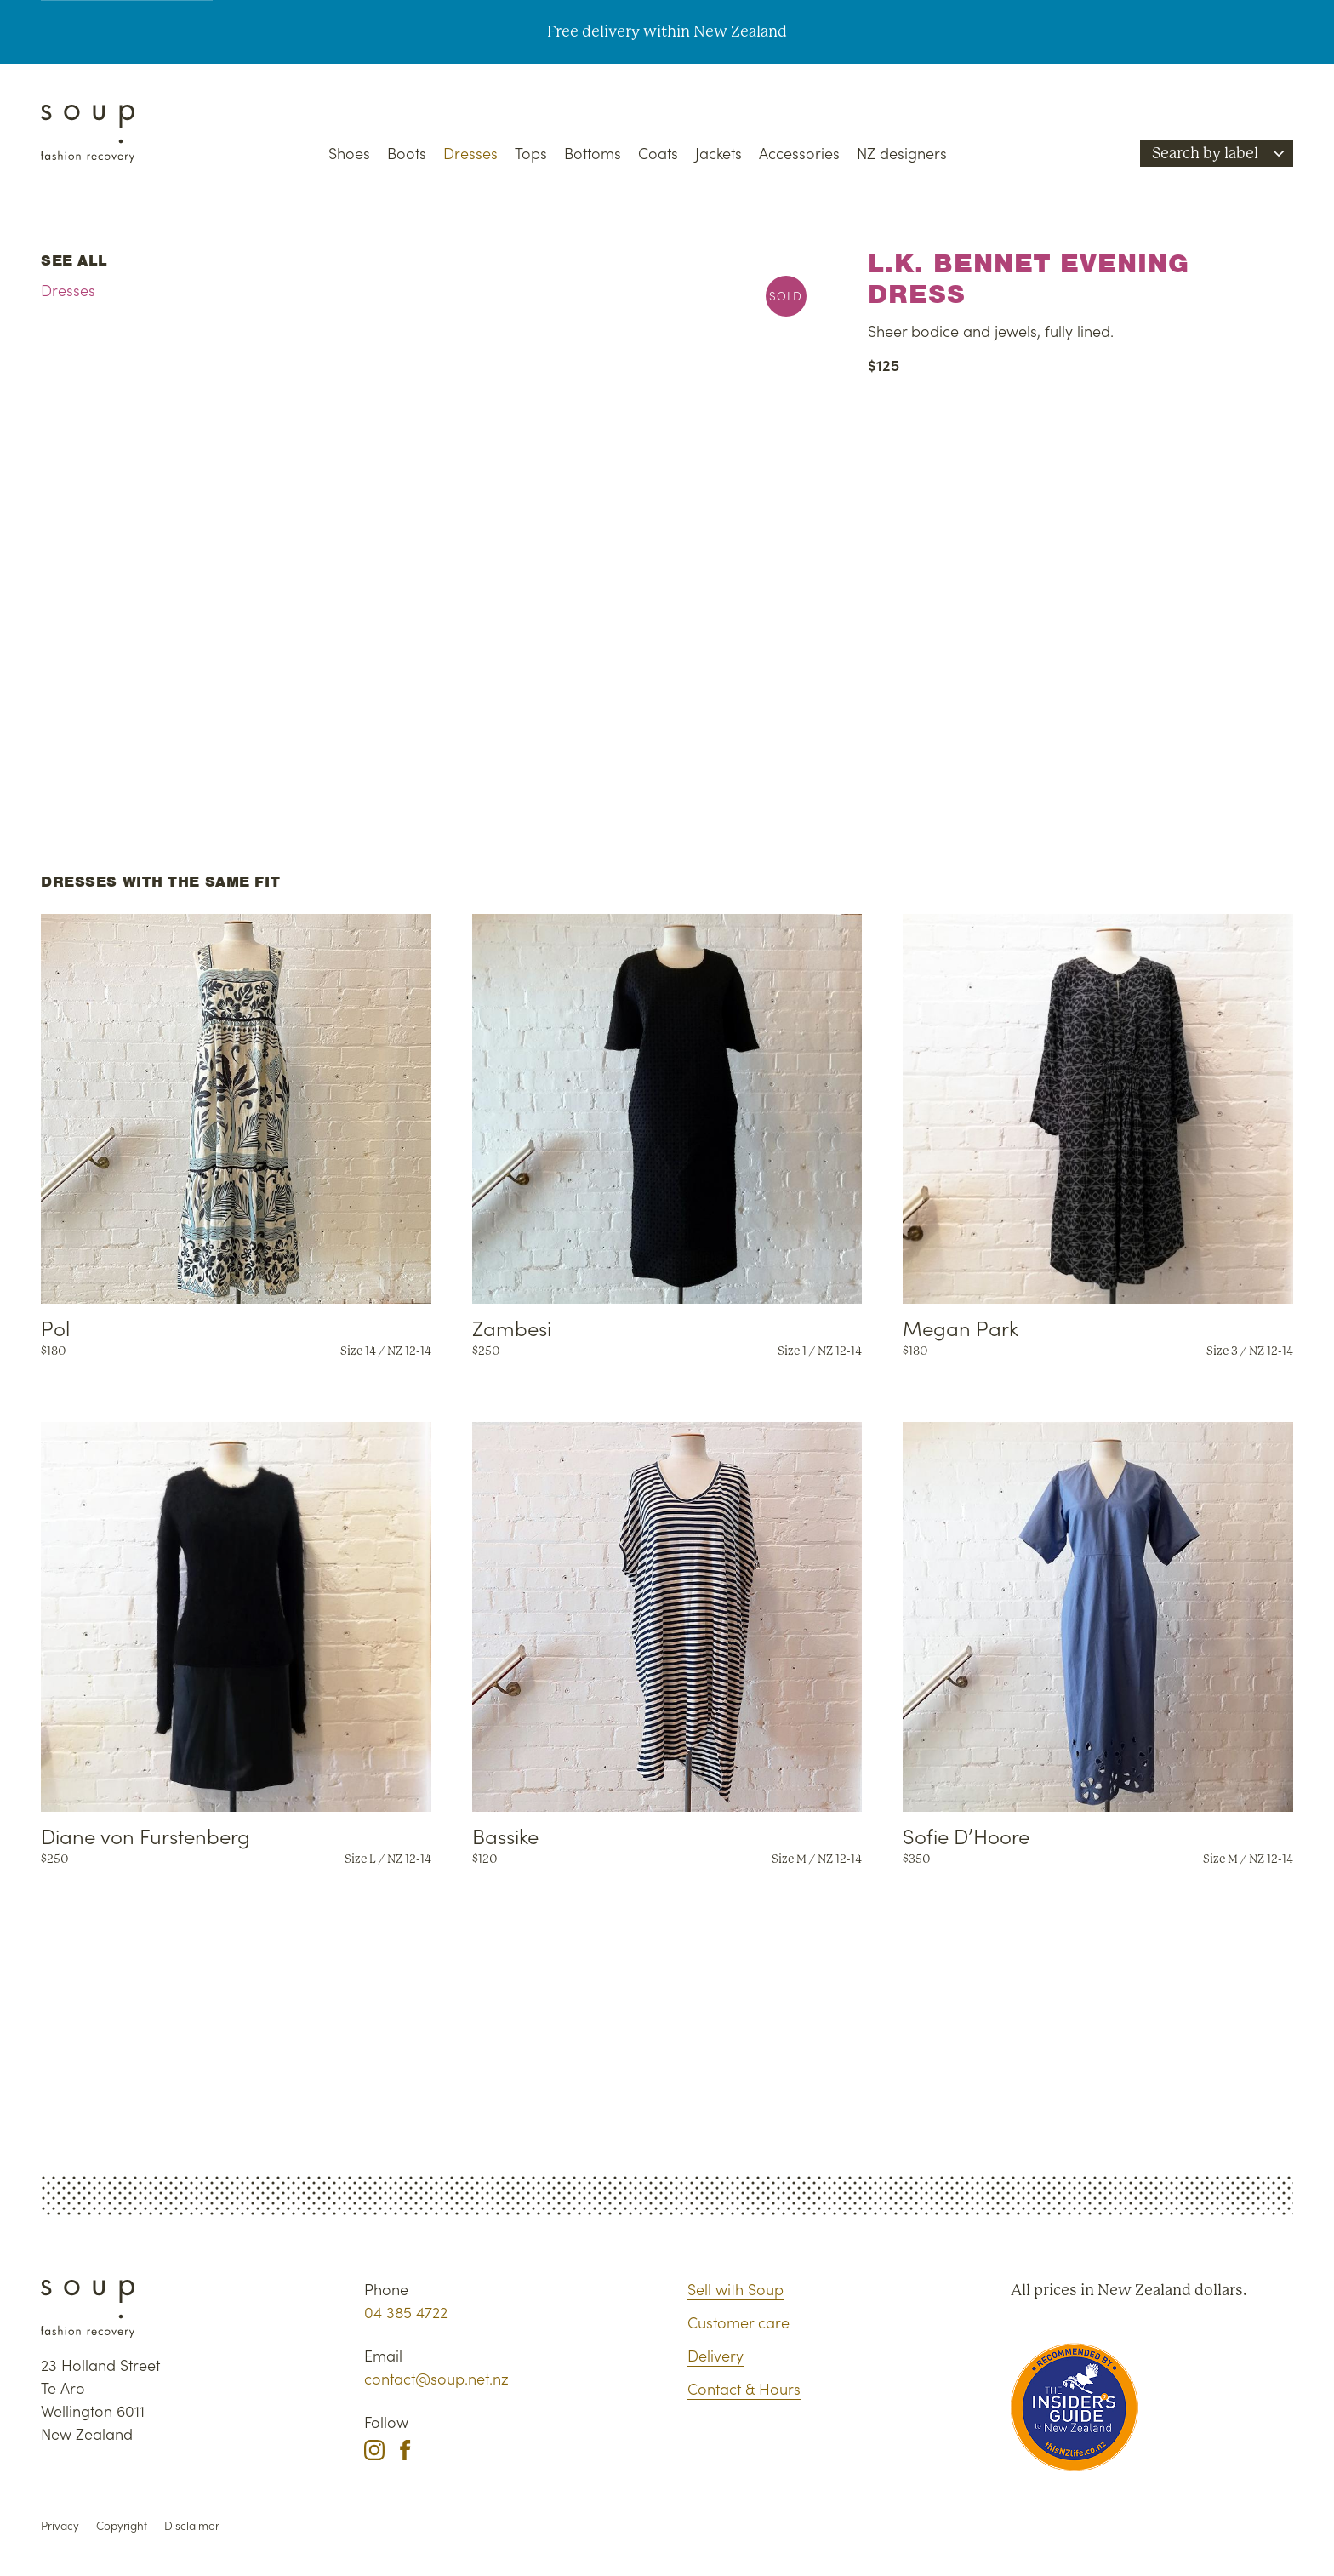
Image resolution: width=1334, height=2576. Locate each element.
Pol (55, 1327)
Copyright (121, 2525)
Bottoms (592, 152)
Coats (658, 152)
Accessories (799, 152)
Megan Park (960, 1327)
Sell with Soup (735, 2288)
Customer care (738, 2322)
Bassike (505, 1835)
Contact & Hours (744, 2388)
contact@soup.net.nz (436, 2378)
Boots (406, 152)
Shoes (349, 152)
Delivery (715, 2355)
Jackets (718, 152)
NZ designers (902, 152)
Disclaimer (191, 2525)
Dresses (470, 152)
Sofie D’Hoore (966, 1835)
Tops (531, 152)
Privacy (60, 2525)
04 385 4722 (406, 2311)
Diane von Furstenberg (145, 1835)
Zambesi (511, 1327)
